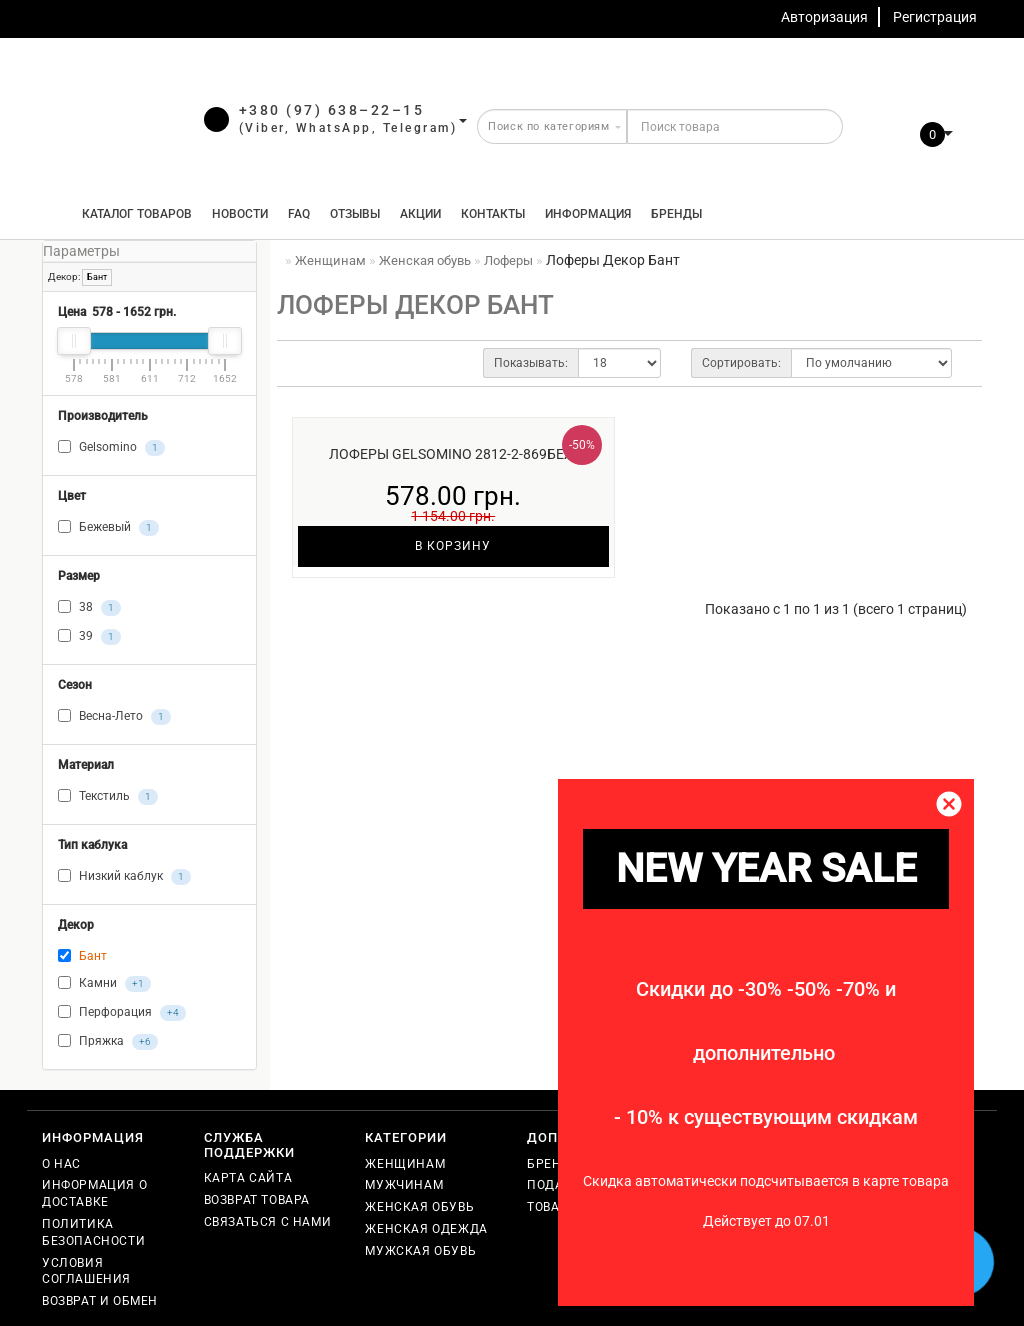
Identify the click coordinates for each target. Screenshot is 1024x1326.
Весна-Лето (114, 717)
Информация (588, 214)
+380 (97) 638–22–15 (332, 110)
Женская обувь (419, 1207)
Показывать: (531, 363)
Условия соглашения (86, 1271)
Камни (104, 984)
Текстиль (108, 797)
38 (89, 608)
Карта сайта (248, 1178)
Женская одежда (426, 1229)
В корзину (453, 546)
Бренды (676, 214)
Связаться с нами (268, 1222)
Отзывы (355, 214)
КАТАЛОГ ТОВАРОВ (132, 214)
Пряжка (108, 1042)
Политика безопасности (93, 1232)
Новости (240, 214)
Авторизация (824, 17)
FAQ (299, 214)
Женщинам (405, 1164)
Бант (97, 277)
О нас (61, 1164)
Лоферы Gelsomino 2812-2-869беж (453, 454)
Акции (420, 214)
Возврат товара (257, 1200)
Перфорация (122, 1013)
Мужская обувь (420, 1251)
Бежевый (108, 528)
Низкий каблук (124, 877)
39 (89, 637)
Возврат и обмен (100, 1301)
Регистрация (935, 17)
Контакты (493, 214)
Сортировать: (741, 363)
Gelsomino (111, 448)
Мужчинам (404, 1185)
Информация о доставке (94, 1193)
